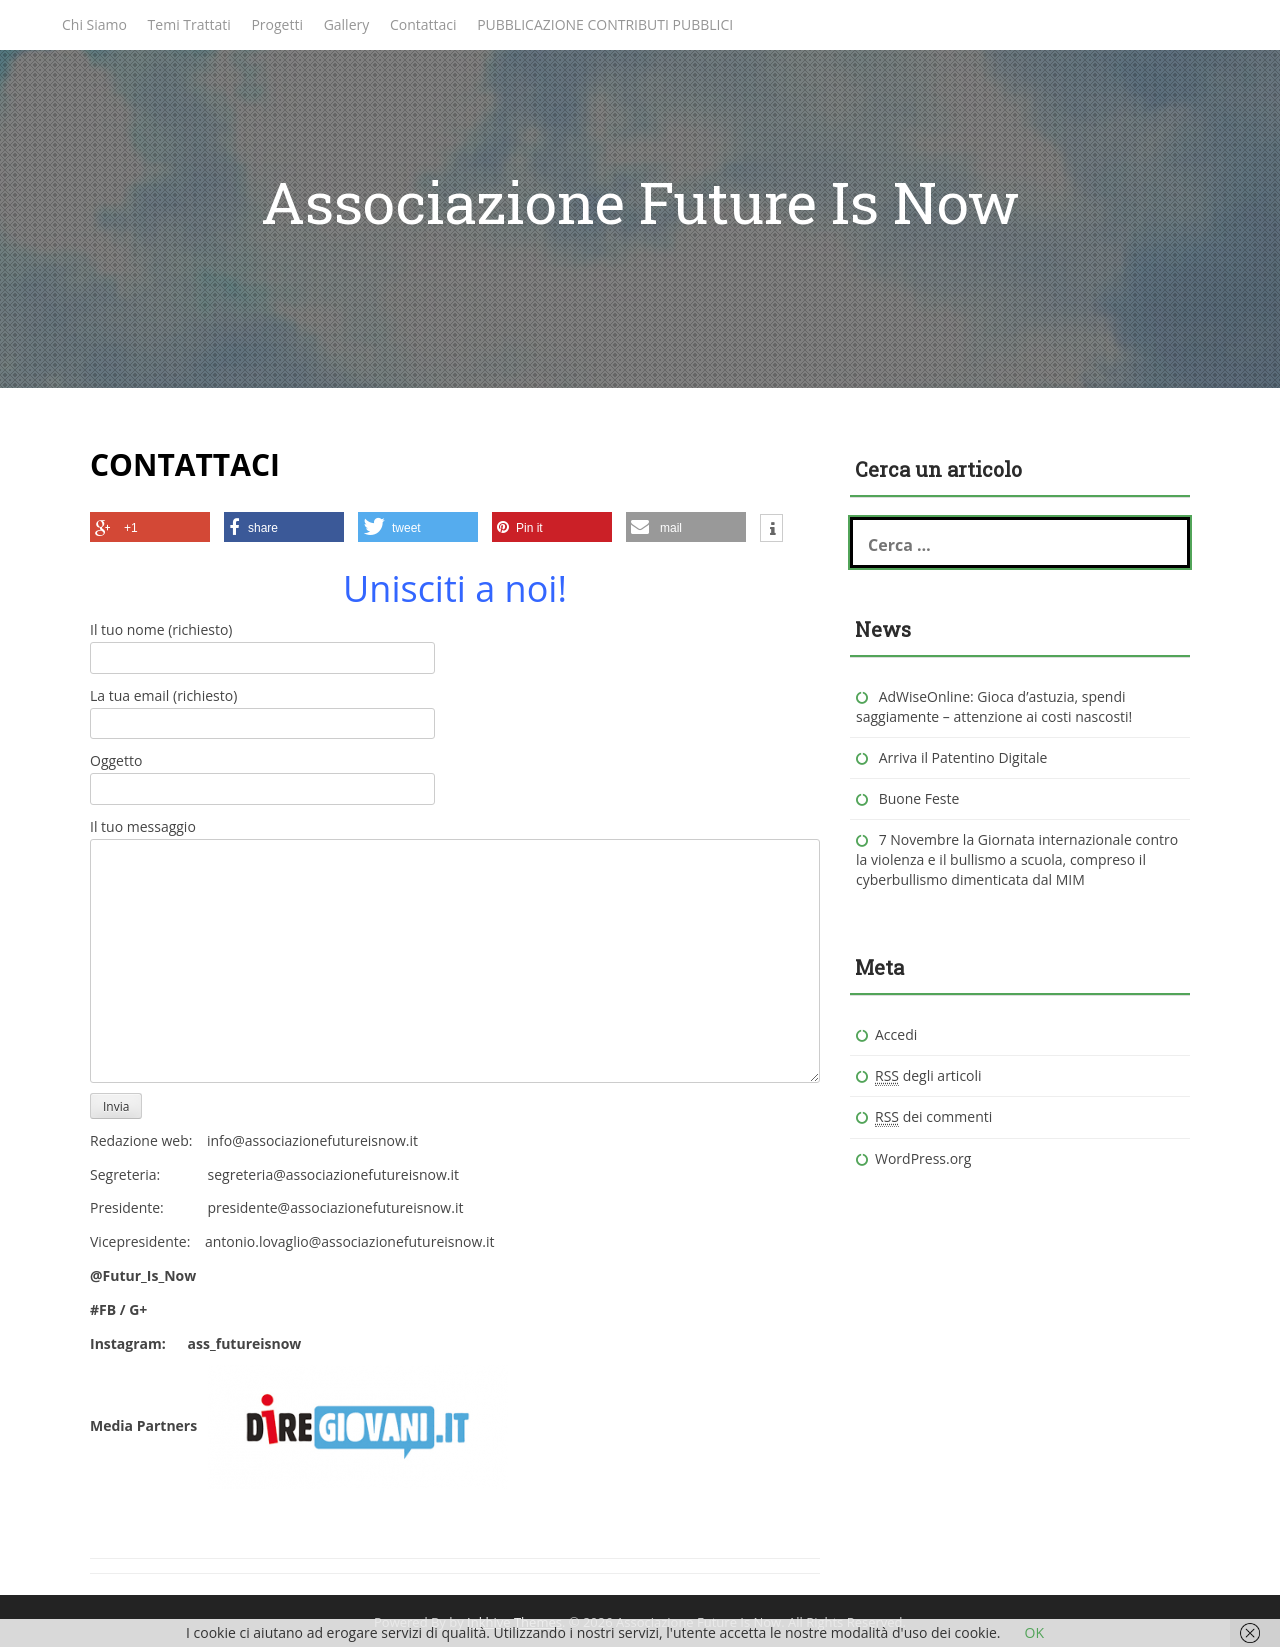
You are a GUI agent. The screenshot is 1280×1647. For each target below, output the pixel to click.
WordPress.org (923, 1158)
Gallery (347, 24)
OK (1034, 1632)
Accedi (896, 1034)
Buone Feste (919, 798)
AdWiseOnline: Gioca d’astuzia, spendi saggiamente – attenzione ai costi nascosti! (994, 706)
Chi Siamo (94, 24)
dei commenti (933, 1117)
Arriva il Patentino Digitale (963, 757)
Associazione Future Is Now (640, 201)
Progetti (277, 24)
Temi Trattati (189, 24)
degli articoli (928, 1076)
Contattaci (423, 24)
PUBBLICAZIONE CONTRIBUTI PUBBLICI (605, 24)
